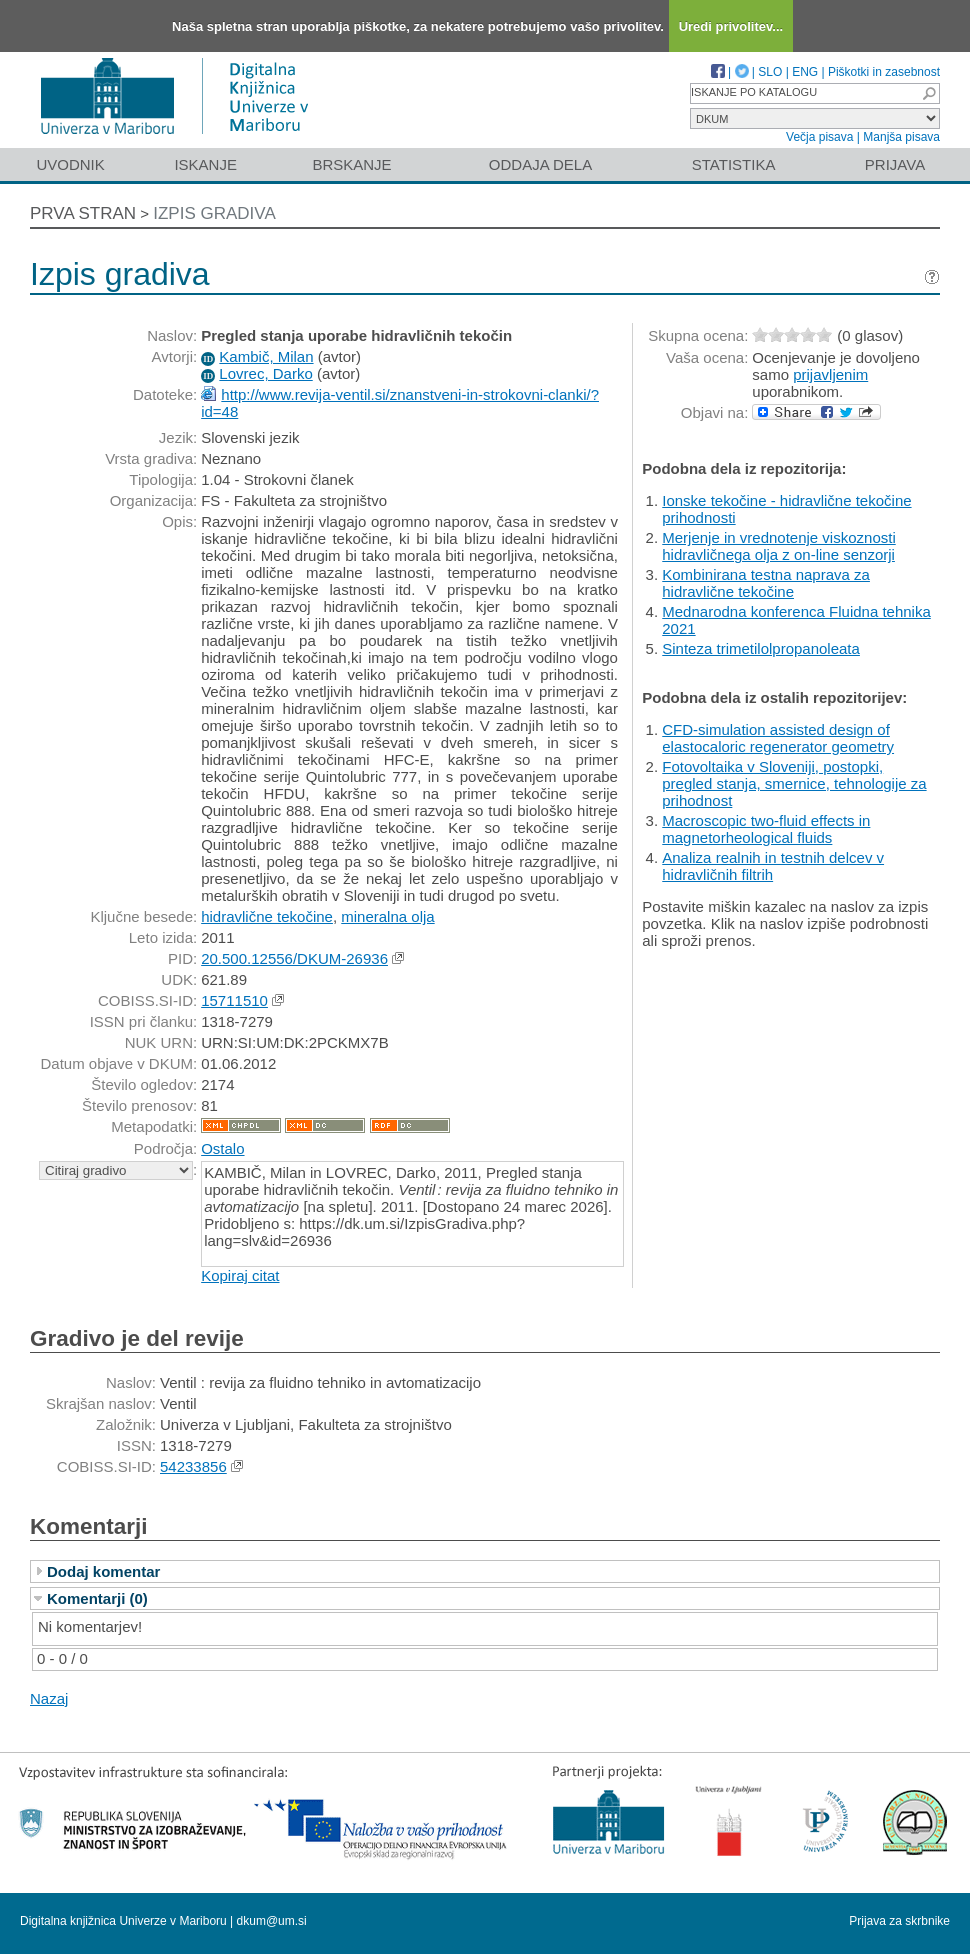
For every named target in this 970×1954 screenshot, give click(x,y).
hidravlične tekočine (267, 916)
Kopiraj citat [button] (240, 1275)
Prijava (895, 164)
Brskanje (351, 164)
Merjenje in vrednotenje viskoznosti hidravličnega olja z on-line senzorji (778, 546)
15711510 (234, 1000)
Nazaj (49, 1698)
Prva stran (83, 213)
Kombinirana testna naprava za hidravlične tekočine (766, 583)
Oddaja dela (540, 164)
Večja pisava (819, 137)
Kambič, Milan (266, 356)
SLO (770, 72)
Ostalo (222, 1148)
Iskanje (205, 164)
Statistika (734, 164)
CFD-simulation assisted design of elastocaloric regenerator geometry (778, 738)
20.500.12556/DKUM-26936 (294, 958)
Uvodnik (70, 164)
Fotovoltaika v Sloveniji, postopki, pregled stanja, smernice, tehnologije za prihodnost (794, 783)
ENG (805, 72)
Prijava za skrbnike (899, 1921)
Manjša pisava (901, 137)
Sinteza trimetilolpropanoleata (761, 648)
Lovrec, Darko (265, 373)
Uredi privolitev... (731, 26)
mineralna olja (387, 916)
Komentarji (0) (97, 1598)
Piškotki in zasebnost (884, 72)
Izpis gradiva (214, 213)
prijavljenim (830, 374)
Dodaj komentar (103, 1571)
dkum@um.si (272, 1921)
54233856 (193, 1466)
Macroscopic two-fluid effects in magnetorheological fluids (766, 829)
